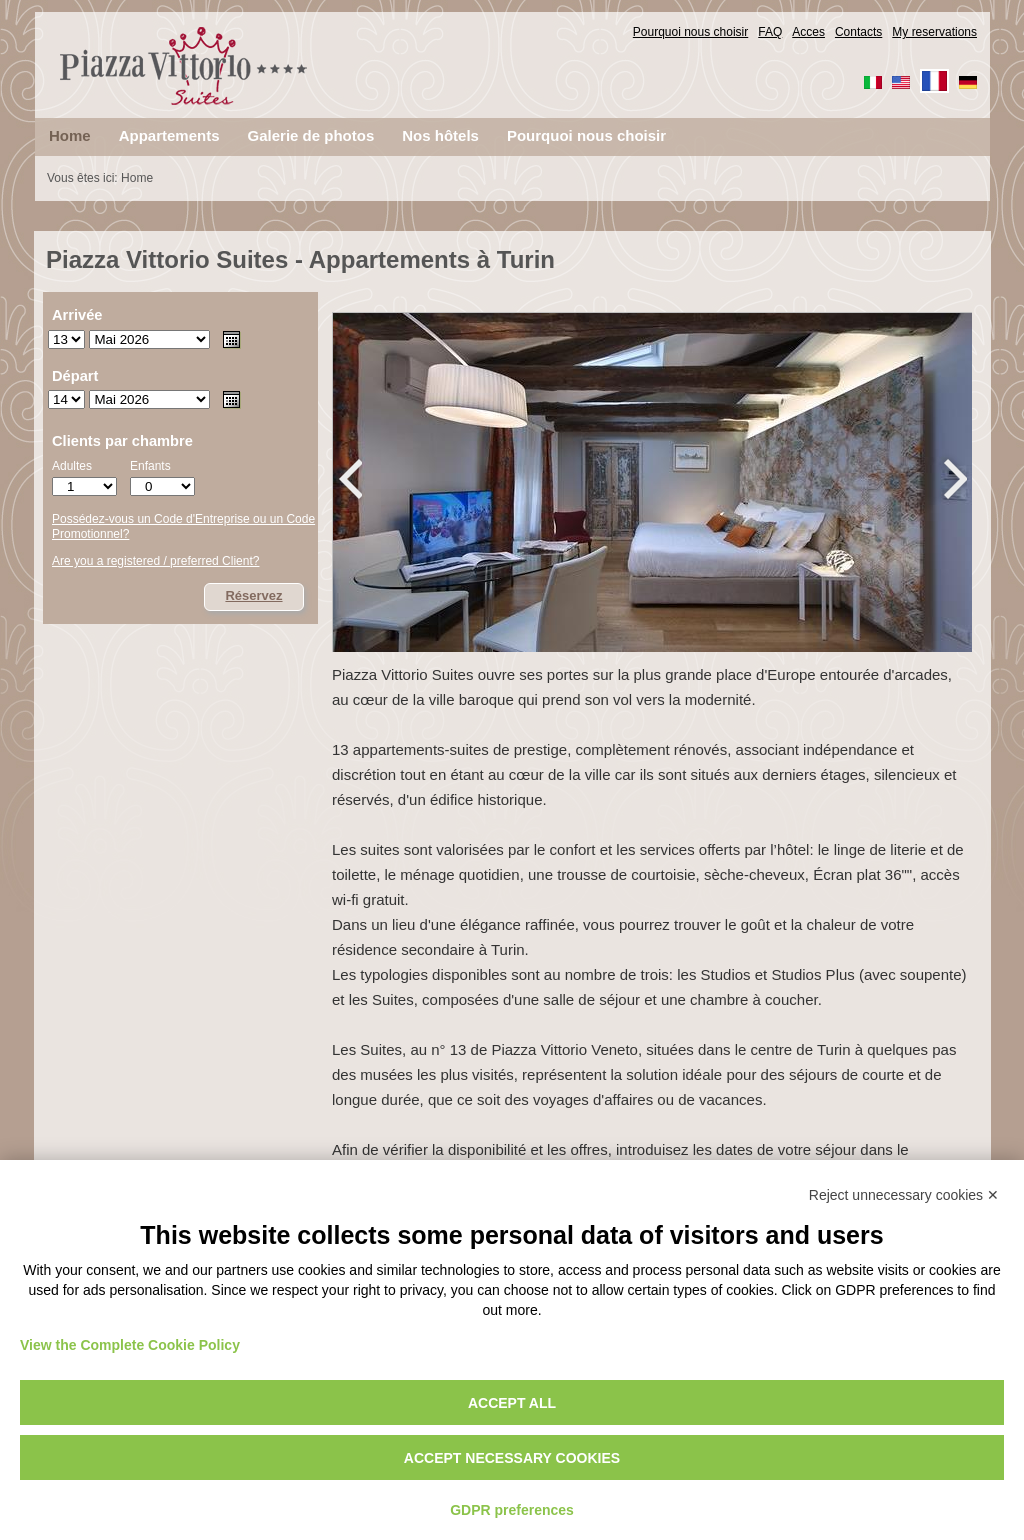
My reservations (934, 32)
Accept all (512, 1403)
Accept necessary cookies (512, 1458)
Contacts (858, 32)
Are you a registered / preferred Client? (155, 561)
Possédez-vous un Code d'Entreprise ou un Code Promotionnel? (183, 527)
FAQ (770, 32)
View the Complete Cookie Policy (130, 1345)
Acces (808, 32)
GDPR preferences (512, 1510)
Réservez (253, 595)
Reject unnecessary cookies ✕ (904, 1195)
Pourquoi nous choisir (690, 32)
